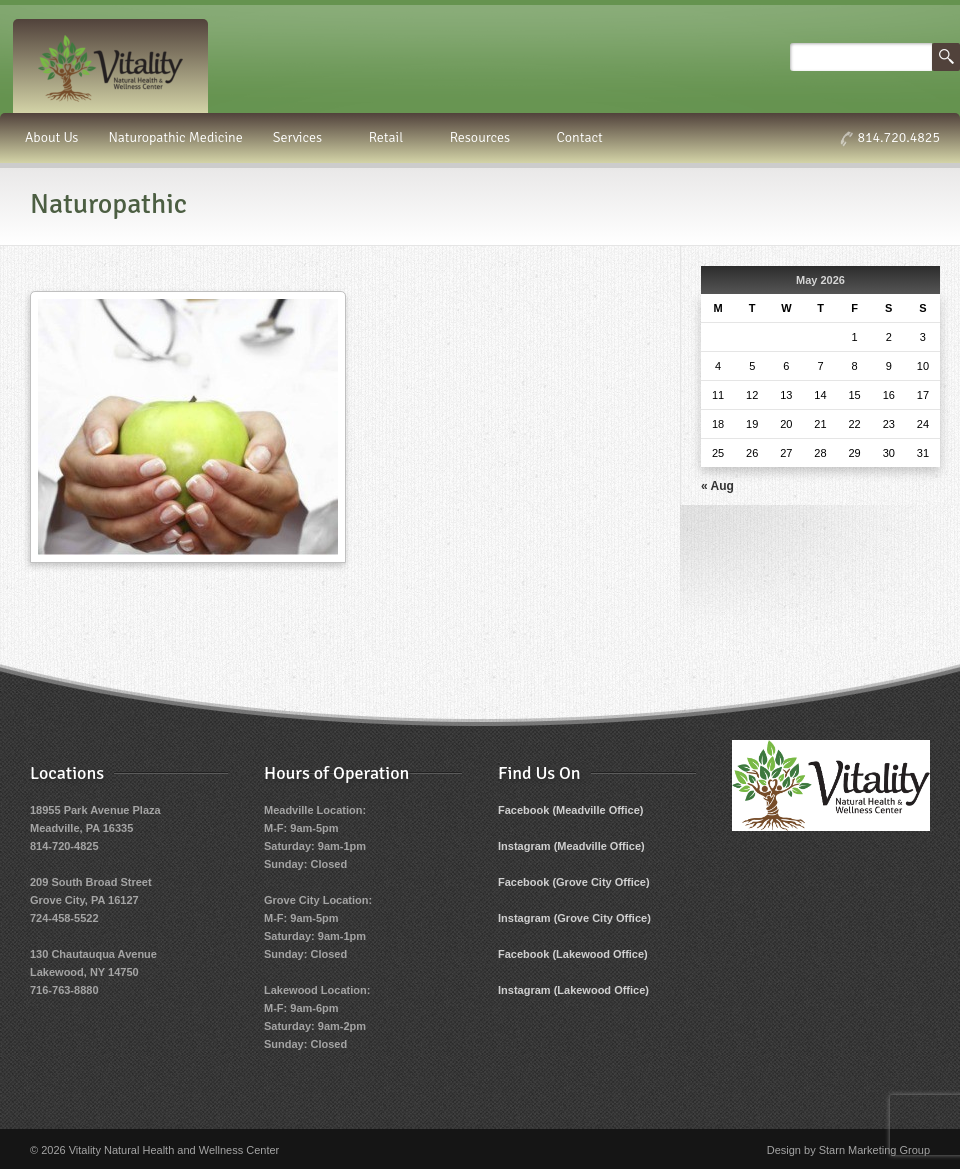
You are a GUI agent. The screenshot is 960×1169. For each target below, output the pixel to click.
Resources (483, 138)
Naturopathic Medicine (175, 137)
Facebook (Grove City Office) (574, 882)
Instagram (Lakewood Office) (573, 990)
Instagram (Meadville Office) (571, 846)
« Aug (717, 486)
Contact (580, 137)
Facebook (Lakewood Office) (573, 954)
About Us (51, 137)
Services (300, 138)
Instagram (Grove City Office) (574, 918)
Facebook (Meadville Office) (570, 810)
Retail (389, 138)
